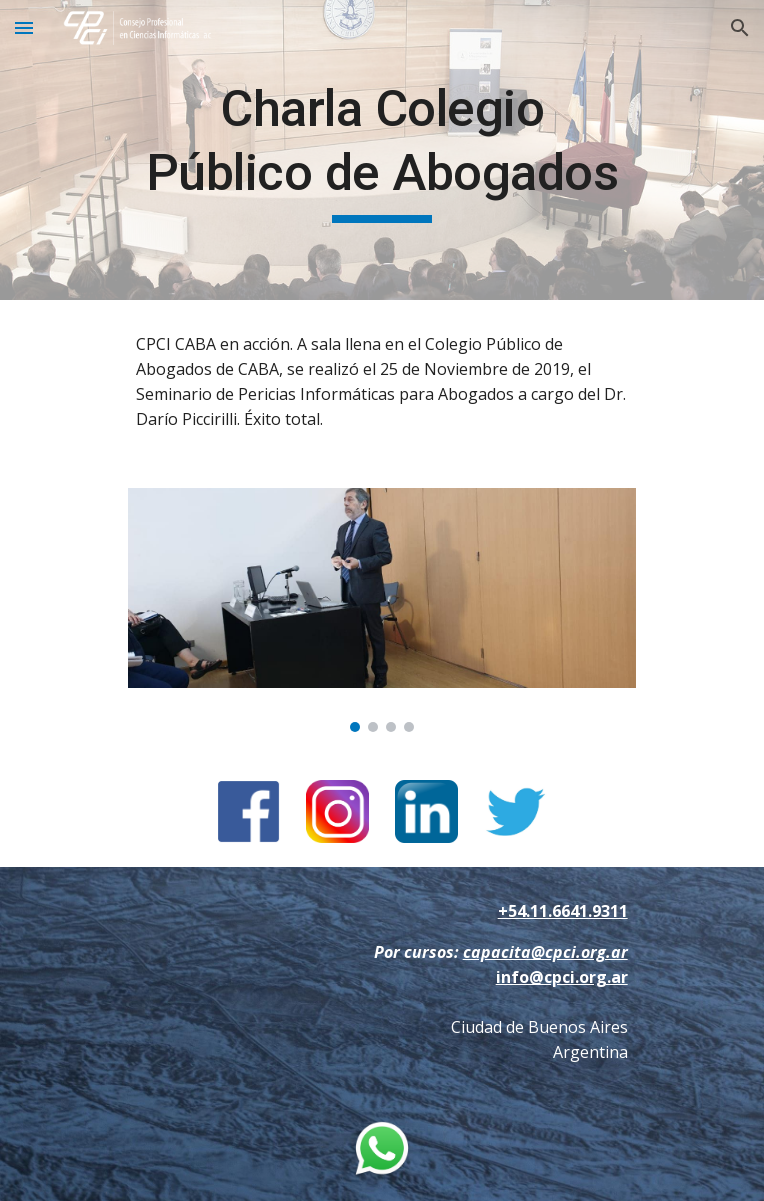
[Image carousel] (381, 610)
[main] (381, 150)
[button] (24, 27)
